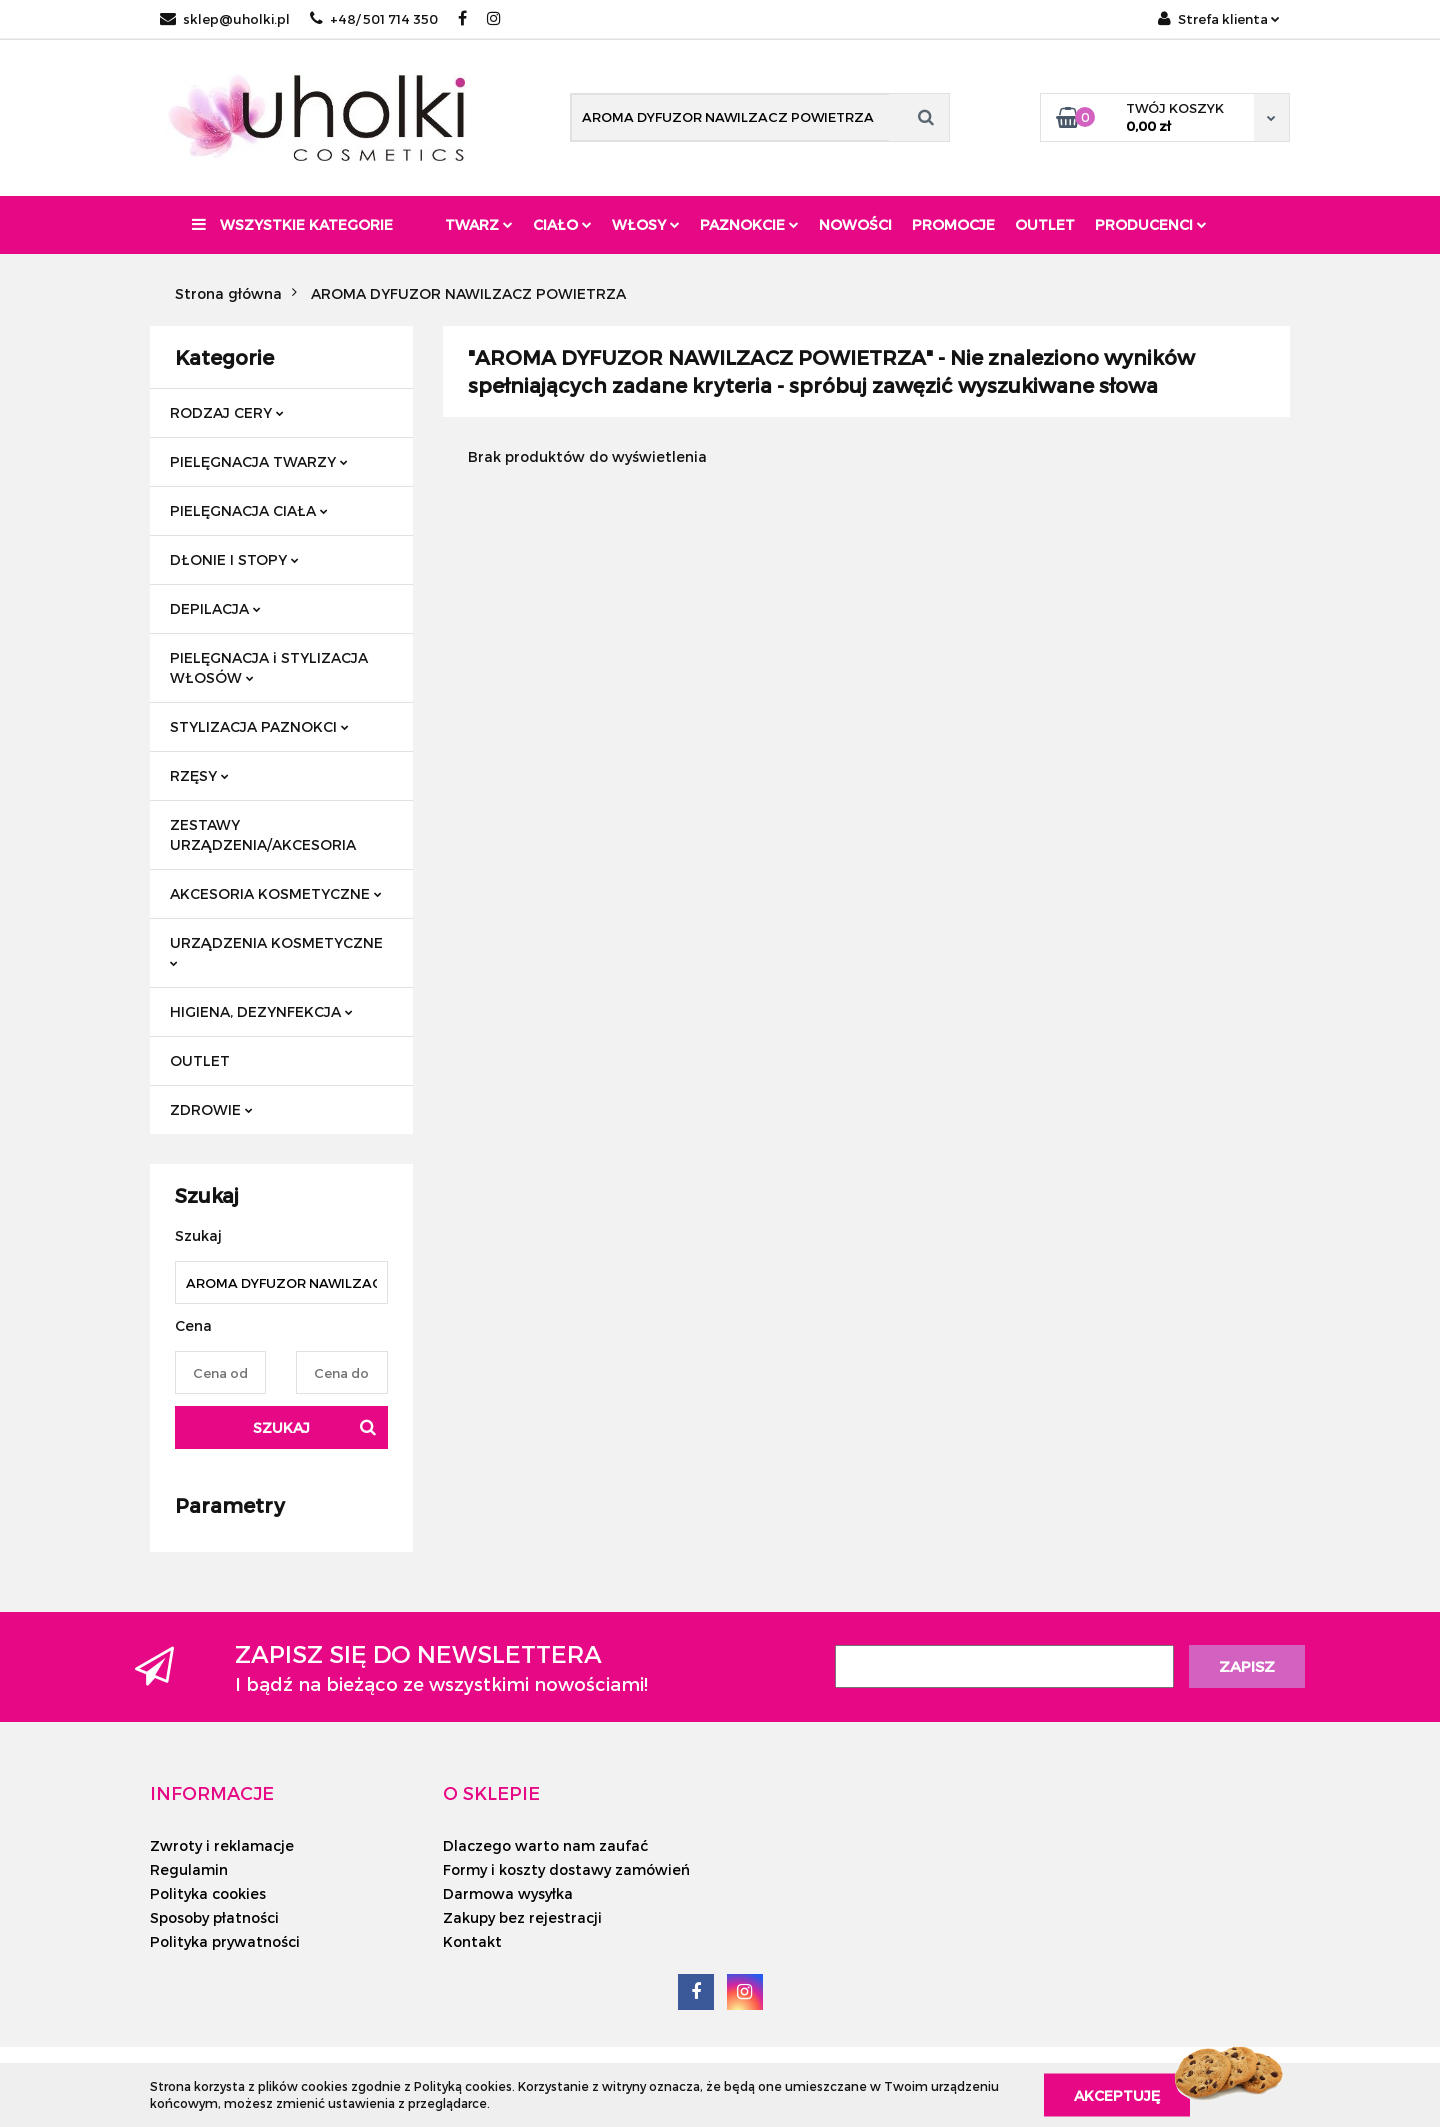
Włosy (646, 224)
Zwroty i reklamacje (222, 1845)
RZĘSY (199, 775)
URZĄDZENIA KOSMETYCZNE (276, 950)
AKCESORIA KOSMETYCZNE (276, 893)
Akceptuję (1117, 2094)
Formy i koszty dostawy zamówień (566, 1869)
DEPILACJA (215, 608)
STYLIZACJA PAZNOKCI (259, 726)
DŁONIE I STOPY (234, 559)
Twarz (479, 224)
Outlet (1045, 224)
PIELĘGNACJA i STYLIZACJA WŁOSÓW (269, 667)
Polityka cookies (208, 1893)
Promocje (953, 224)
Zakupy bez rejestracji (522, 1917)
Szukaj (281, 1427)
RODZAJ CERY (227, 412)
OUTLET (200, 1060)
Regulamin (189, 1869)
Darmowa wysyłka (508, 1893)
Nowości (855, 224)
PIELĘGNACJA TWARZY (259, 461)
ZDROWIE (211, 1109)
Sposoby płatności (214, 1917)
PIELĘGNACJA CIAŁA (249, 510)
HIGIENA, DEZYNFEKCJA (261, 1011)
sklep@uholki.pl (225, 19)
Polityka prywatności (225, 1941)
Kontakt (472, 1941)
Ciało (562, 224)
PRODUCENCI (1151, 224)
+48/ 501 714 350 (374, 19)
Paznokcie (749, 224)
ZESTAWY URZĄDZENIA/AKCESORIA (263, 834)
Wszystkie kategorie (292, 224)
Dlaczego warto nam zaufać (545, 1845)
